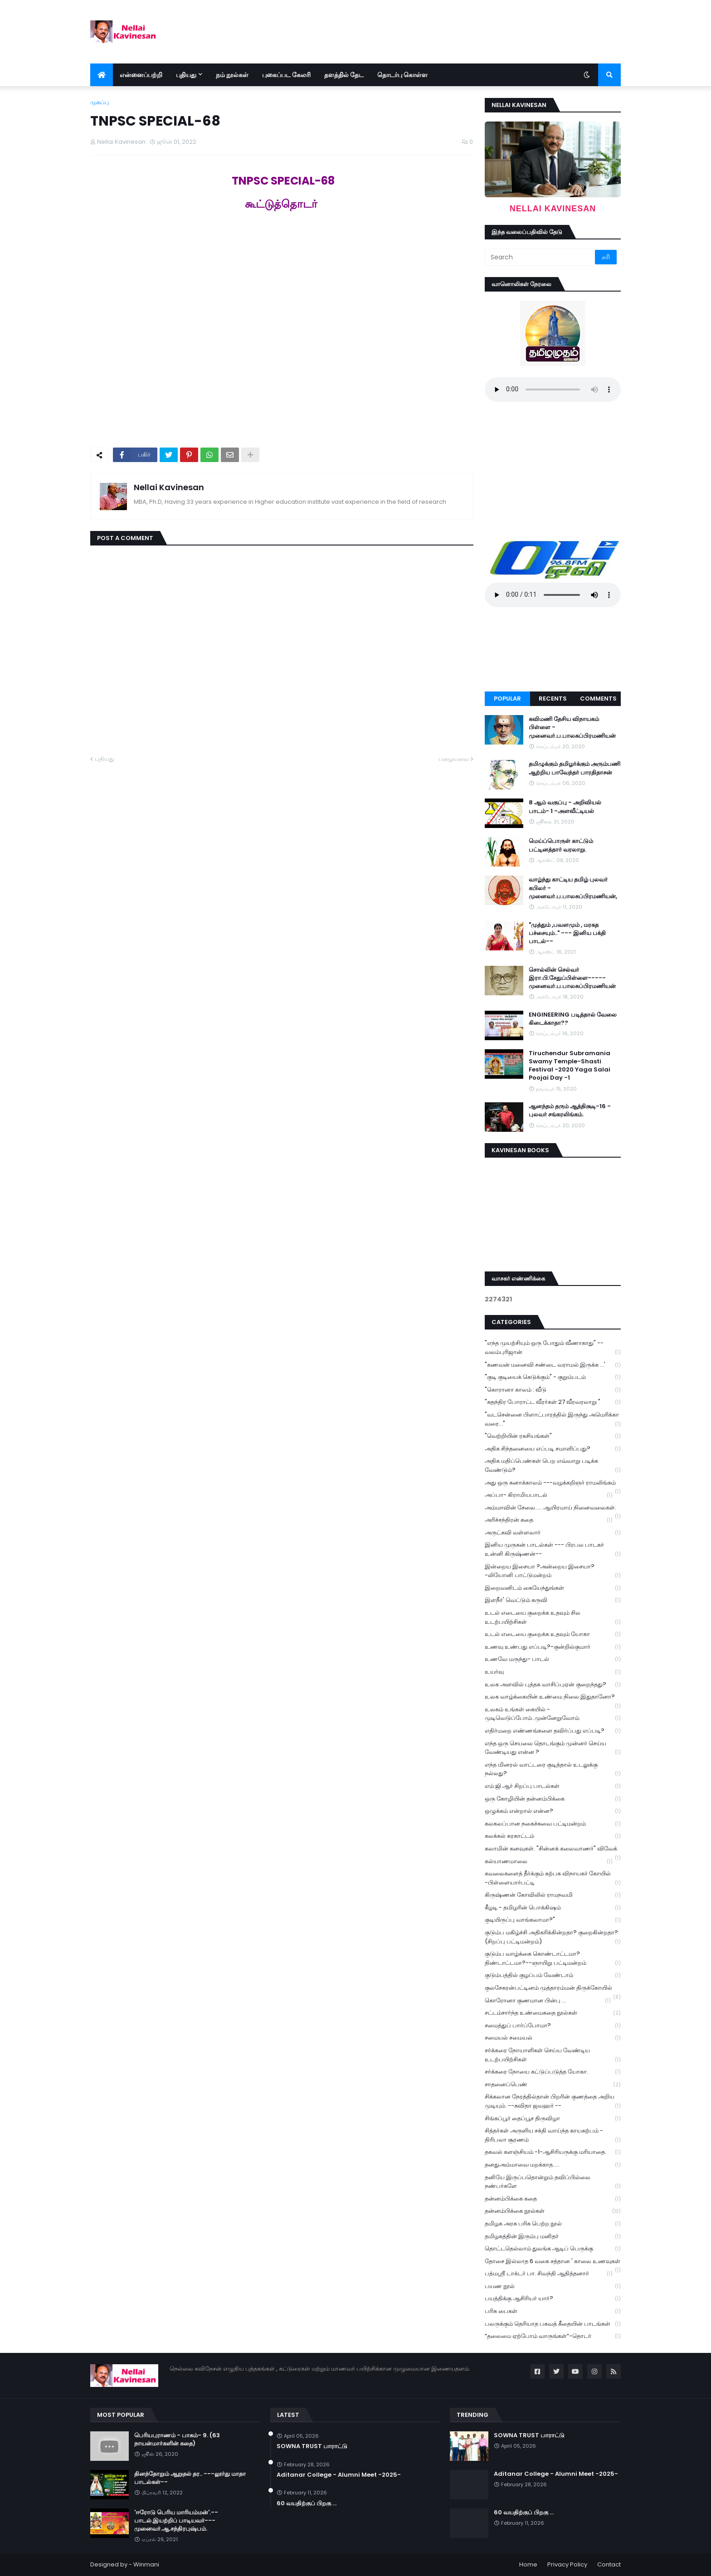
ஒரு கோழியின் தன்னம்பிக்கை (553, 1799)
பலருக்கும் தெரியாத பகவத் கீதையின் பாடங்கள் (553, 2324)
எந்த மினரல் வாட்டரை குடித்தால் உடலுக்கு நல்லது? (553, 1769)
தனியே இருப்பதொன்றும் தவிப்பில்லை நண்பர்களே (553, 2182)
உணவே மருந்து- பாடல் (553, 1659)
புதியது (104, 759)
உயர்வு (553, 1672)
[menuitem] (101, 74)
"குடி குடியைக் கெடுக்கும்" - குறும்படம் (553, 1377)
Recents (553, 698)
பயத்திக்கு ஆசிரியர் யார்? (553, 2298)
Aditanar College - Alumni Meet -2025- (339, 2475)
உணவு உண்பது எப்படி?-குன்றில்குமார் (553, 1647)
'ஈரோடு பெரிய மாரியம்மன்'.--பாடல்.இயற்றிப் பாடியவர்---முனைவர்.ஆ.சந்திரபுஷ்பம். (176, 2520)
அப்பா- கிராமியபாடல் (549, 1495)
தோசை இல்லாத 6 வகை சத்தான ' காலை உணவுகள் (553, 2262)
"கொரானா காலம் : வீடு (553, 1390)
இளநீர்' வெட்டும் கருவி (553, 1600)
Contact (609, 2564)
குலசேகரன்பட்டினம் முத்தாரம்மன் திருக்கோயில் (553, 1988)
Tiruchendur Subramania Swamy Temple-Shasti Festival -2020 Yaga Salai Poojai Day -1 (569, 1065)
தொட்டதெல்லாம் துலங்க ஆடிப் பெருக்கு (553, 2249)
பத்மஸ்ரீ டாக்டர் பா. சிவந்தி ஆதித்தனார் (549, 2274)
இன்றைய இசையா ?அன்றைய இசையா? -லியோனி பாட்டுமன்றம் (553, 1571)
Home (528, 2564)
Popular (507, 698)
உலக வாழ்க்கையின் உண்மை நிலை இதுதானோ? (553, 1697)
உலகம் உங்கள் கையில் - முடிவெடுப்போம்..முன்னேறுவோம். (553, 1714)
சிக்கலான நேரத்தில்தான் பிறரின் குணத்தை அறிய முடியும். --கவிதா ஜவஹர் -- (553, 2101)
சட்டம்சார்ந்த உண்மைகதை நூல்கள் (553, 2013)
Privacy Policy (567, 2564)
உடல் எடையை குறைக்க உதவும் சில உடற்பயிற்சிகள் (553, 1617)
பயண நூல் (553, 2286)
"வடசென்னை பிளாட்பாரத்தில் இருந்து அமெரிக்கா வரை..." (553, 1419)
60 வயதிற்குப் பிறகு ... (306, 2503)
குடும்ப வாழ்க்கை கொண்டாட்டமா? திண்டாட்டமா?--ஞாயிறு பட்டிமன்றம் (553, 1958)
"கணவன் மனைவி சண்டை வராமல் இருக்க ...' (553, 1365)
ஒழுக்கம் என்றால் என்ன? (553, 1811)
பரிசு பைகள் (553, 2311)
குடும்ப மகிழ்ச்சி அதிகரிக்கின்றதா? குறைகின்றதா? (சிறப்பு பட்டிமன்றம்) (553, 1937)
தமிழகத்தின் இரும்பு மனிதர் (553, 2236)
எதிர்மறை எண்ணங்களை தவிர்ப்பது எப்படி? (553, 1731)
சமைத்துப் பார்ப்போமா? (553, 2026)
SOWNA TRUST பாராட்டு (312, 2446)
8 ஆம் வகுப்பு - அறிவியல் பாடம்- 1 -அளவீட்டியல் (565, 807)
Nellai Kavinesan (169, 487)
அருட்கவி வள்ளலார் (553, 1533)
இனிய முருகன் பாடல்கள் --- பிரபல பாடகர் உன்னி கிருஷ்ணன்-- (553, 1549)
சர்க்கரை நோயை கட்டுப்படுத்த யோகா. (553, 2072)
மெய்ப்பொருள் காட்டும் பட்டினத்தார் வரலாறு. (561, 845)
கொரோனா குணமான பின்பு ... (548, 2001)
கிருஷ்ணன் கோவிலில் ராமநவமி (553, 1895)
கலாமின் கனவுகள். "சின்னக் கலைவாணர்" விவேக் (553, 1849)
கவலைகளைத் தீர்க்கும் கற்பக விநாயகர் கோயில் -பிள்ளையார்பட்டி (553, 1878)
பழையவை (453, 759)
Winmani (146, 2564)
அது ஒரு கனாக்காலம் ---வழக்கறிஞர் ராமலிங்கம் (553, 1483)
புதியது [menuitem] (186, 74)
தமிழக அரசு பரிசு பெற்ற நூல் (553, 2224)
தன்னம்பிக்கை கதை (553, 2199)
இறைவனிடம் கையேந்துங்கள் (553, 1588)
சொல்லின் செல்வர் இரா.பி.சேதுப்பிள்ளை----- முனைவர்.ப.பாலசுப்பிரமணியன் (572, 978)
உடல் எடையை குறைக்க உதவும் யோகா (553, 1634)
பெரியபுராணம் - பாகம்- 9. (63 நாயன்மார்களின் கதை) (177, 2439)
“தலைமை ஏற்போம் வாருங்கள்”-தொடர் (553, 2336)
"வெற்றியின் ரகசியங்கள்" (553, 1436)
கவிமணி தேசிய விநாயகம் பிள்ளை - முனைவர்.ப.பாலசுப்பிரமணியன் (572, 727)
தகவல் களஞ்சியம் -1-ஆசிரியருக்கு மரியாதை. (553, 2152)
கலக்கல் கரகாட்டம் (553, 1836)
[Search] (540, 257)
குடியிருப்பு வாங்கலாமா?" (553, 1920)
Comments (598, 698)
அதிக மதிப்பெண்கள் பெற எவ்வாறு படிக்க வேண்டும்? (553, 1465)
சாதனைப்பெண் (553, 2084)
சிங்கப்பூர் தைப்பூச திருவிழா (553, 2118)
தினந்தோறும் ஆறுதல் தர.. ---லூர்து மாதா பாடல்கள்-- (190, 2478)
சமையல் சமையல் (553, 2038)
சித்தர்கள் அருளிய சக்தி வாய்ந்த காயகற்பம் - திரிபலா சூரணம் (553, 2135)
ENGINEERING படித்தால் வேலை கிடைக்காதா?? (573, 1019)
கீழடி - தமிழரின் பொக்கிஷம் (553, 1908)
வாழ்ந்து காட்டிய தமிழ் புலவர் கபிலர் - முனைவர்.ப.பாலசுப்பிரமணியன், (573, 888)
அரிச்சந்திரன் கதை (549, 1520)
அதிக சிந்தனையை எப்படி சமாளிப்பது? (553, 1449)
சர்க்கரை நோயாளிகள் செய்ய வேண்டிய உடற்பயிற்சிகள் (553, 2055)
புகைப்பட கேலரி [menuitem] (286, 74)
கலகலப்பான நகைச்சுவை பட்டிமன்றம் (553, 1824)
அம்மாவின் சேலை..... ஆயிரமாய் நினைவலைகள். (553, 1508)
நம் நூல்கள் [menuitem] (232, 74)
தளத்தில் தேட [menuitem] (344, 74)
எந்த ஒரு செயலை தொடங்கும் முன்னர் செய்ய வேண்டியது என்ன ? (553, 1748)
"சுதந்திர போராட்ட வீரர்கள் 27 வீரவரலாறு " (553, 1402)
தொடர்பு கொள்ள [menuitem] (402, 74)
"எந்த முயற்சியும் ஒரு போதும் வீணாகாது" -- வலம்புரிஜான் (553, 1348)
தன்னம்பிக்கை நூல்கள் (553, 2211)
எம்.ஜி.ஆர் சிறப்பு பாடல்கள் (553, 1786)
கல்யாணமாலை (549, 1861)
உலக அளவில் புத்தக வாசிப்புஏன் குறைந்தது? (553, 1685)
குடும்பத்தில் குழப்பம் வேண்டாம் (553, 1975)
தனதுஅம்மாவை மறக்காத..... (553, 2165)
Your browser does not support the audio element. (553, 389)
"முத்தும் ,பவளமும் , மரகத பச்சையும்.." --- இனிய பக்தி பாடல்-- (567, 933)
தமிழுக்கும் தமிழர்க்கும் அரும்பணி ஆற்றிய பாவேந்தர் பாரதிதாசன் (574, 768)
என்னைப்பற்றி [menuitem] (141, 74)
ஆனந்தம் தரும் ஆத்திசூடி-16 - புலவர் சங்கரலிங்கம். (570, 1110)
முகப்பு (99, 102)
